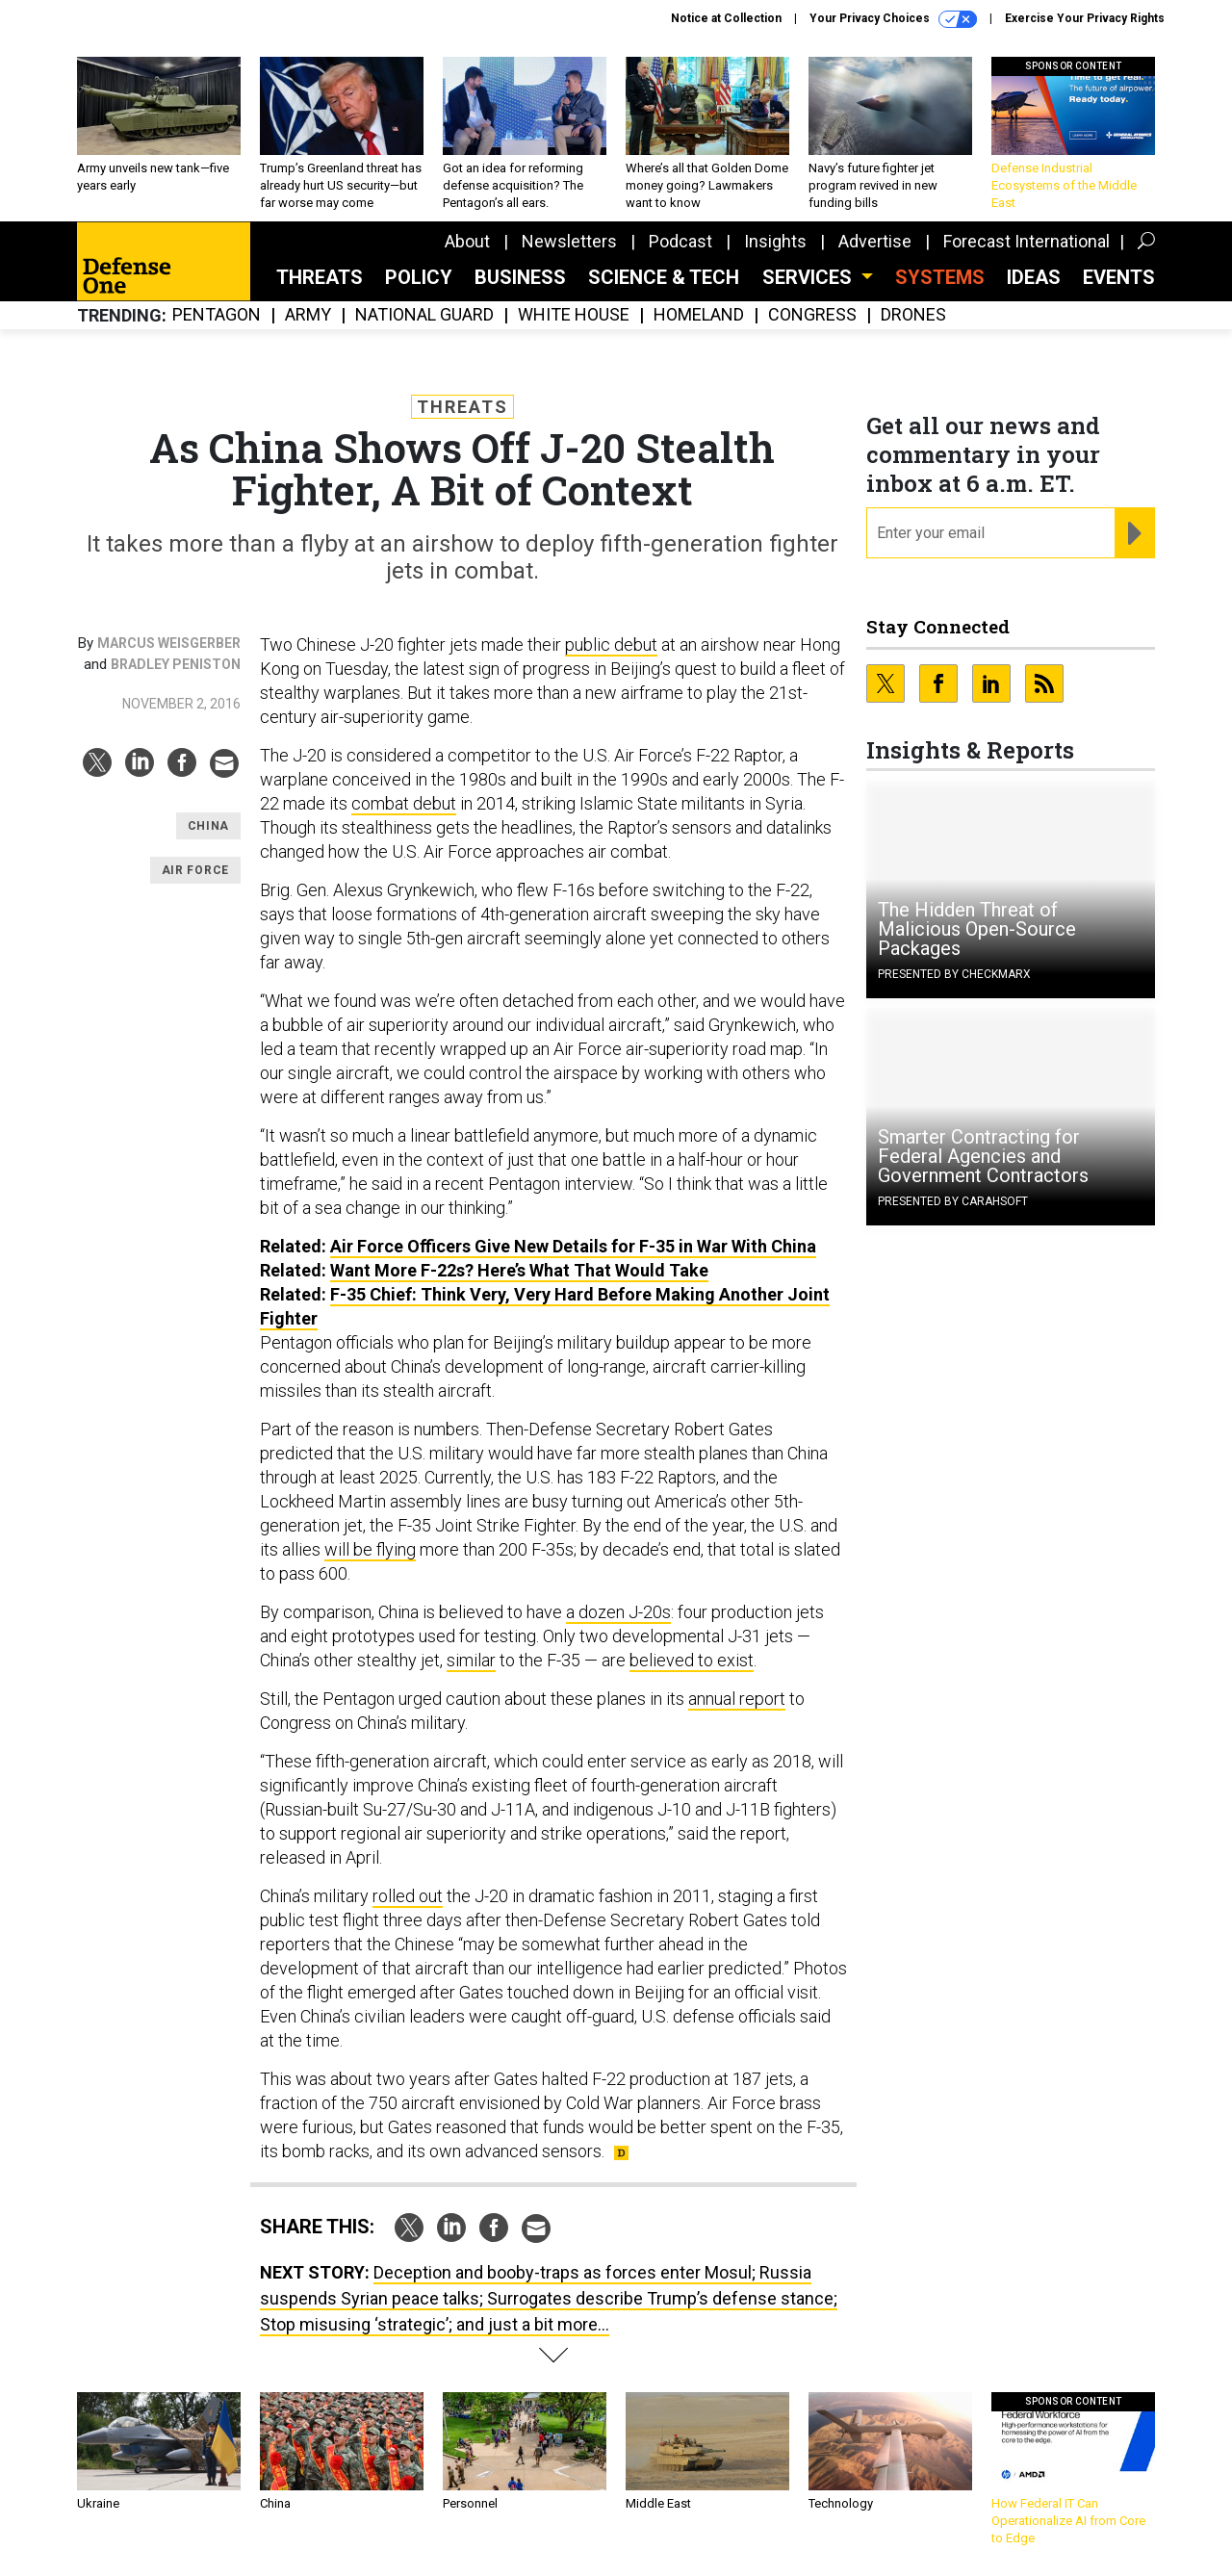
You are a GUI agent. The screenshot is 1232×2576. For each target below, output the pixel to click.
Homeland (699, 315)
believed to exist (691, 1660)
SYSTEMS (940, 277)
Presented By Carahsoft (953, 1201)
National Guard (424, 315)
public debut (611, 644)
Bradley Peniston (176, 664)
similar (471, 1660)
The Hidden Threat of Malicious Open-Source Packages (977, 929)
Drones (913, 315)
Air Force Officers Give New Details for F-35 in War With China (573, 1246)
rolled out (407, 1896)
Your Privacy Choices (893, 19)
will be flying (370, 1549)
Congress (812, 315)
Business (520, 277)
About (467, 241)
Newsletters (569, 241)
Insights (775, 241)
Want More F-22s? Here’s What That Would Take (519, 1270)
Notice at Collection (726, 18)
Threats (319, 277)
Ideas (1034, 277)
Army (308, 315)
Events (1119, 277)
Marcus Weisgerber (169, 643)
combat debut (403, 803)
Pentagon (216, 315)
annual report (736, 1698)
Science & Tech (663, 277)
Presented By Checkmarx (954, 974)
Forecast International (1026, 241)
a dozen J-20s (618, 1612)
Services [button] (809, 277)
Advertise (874, 241)
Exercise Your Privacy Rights (1085, 18)
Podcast (680, 241)
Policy (418, 277)
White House (573, 315)
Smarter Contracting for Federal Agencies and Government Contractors (983, 1156)
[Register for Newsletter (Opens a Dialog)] (1134, 533)
